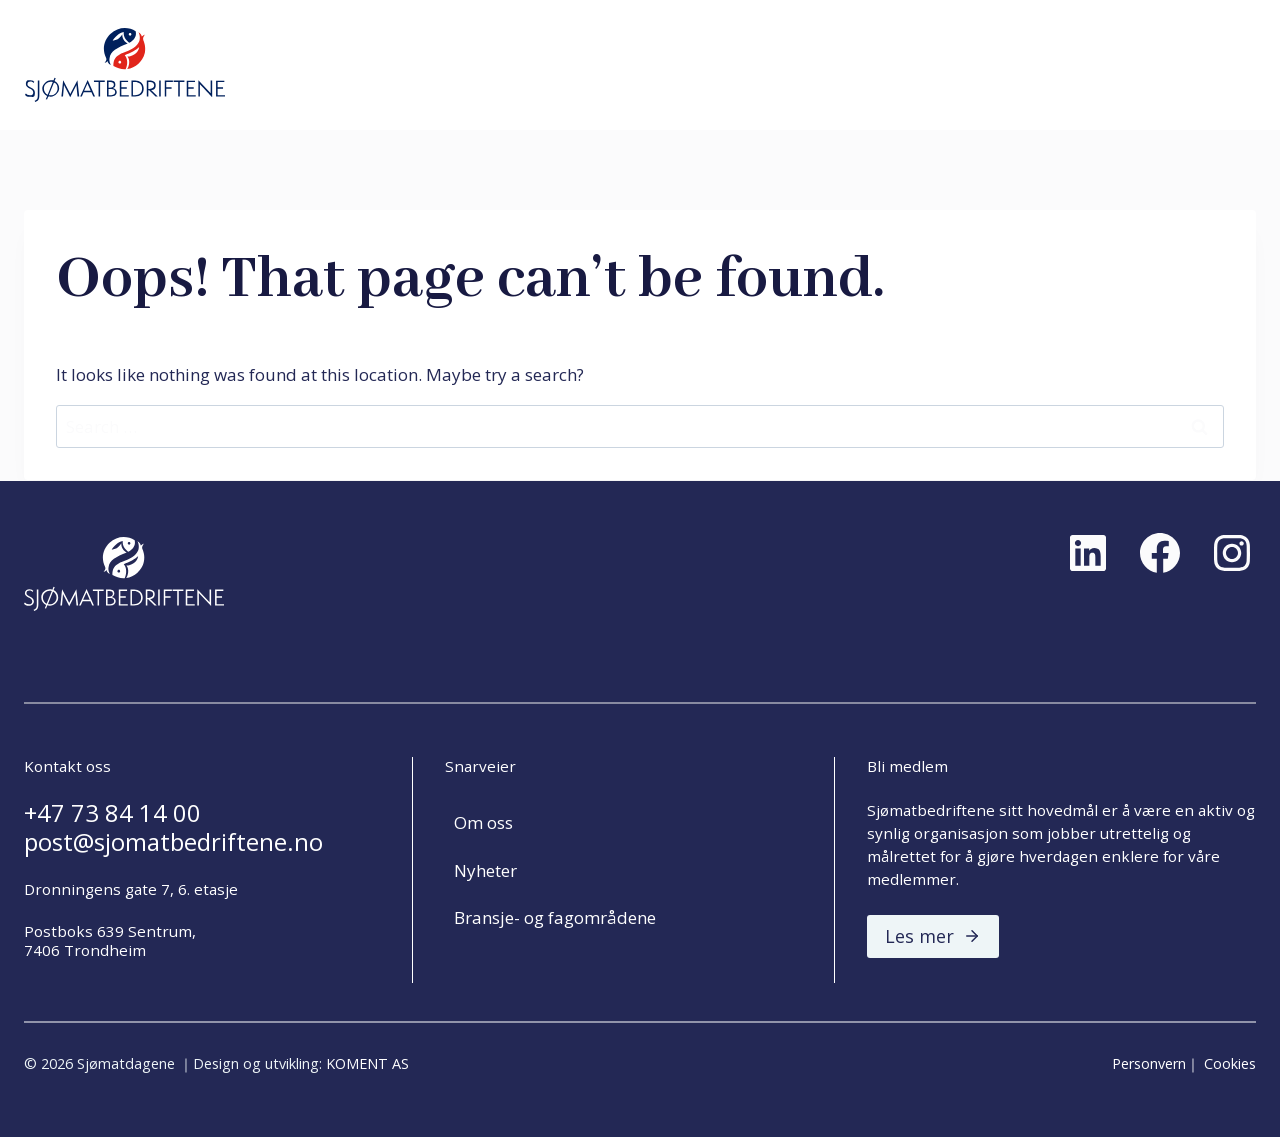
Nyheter (485, 870)
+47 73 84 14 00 (112, 813)
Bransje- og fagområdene (555, 917)
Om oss (483, 822)
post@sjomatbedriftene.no (173, 842)
